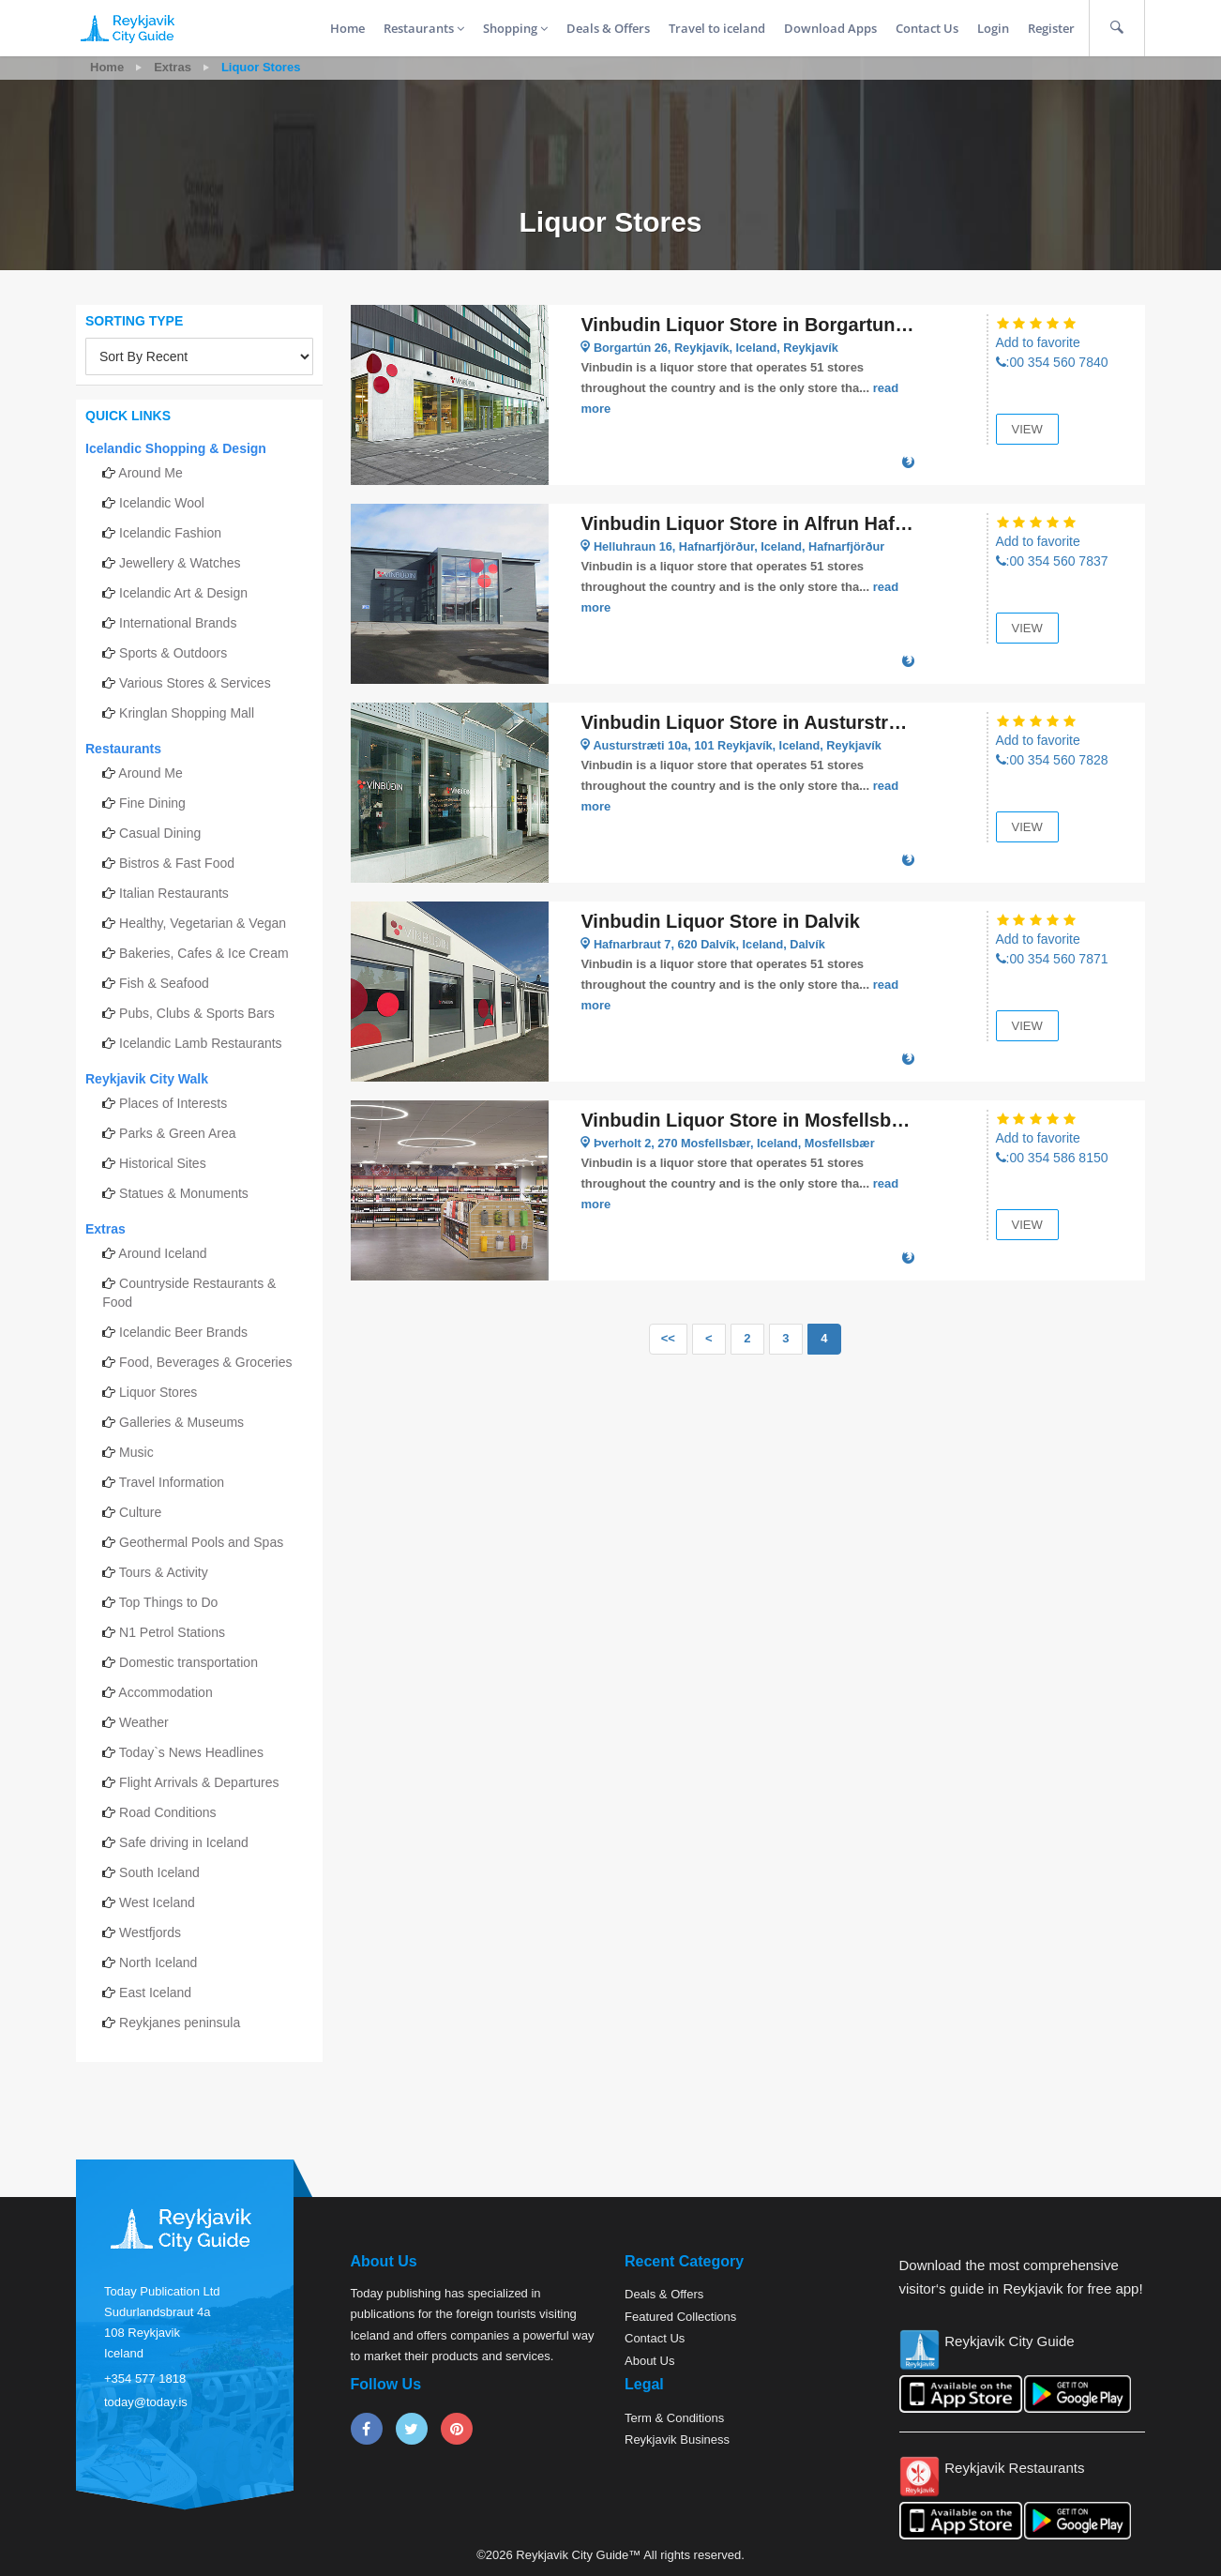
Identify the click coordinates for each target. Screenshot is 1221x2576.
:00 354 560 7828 (1052, 759)
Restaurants (424, 28)
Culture (140, 1512)
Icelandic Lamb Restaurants (200, 1043)
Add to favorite (1038, 342)
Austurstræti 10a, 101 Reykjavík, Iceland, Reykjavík (741, 745)
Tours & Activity (163, 1572)
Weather (144, 1722)
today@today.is (146, 2402)
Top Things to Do (169, 1602)
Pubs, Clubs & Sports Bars (197, 1013)
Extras (172, 67)
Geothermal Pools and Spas (201, 1542)
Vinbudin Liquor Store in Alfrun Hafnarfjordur (747, 523)
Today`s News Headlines (191, 1752)
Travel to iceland (717, 28)
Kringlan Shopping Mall (186, 712)
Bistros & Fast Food (176, 863)
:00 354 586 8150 (1052, 1157)
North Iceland (158, 1962)
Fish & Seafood (164, 983)
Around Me (150, 472)
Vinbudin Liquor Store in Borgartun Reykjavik (747, 324)
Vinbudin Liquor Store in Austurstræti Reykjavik (747, 722)
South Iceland (159, 1872)
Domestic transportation (188, 1662)
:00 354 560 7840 (1052, 362)
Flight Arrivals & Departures (199, 1782)
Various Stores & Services (195, 682)
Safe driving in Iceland (184, 1842)
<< (668, 1338)
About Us (649, 2361)
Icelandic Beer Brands (183, 1332)
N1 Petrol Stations (172, 1632)
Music (136, 1452)
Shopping (515, 28)
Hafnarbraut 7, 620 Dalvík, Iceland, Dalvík (712, 944)
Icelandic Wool (161, 502)
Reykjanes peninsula (179, 2022)
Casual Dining (160, 833)
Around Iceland (162, 1253)
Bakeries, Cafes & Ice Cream (204, 953)
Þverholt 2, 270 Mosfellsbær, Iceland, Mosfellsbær (738, 1143)
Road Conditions (168, 1812)
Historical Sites (162, 1163)
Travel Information (171, 1482)
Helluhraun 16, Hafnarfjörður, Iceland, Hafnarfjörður (743, 546)
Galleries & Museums (181, 1422)
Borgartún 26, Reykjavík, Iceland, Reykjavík (719, 348)
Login (993, 28)
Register (1051, 28)
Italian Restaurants (174, 893)
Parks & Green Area (177, 1133)
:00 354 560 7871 (1052, 958)
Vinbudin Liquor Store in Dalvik (719, 921)
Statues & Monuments (184, 1193)
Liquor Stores (158, 1392)
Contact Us (927, 28)
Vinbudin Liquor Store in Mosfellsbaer (747, 1120)
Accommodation (165, 1692)
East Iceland (155, 1992)
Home (347, 28)
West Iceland (157, 1902)
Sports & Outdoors (173, 652)
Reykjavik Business (677, 2439)
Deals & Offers (608, 28)
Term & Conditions (674, 2418)
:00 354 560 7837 (1052, 560)
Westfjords (150, 1932)
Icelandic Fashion (170, 532)
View (1027, 429)
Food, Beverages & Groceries (205, 1362)
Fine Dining (152, 803)
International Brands (177, 622)
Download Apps (830, 28)
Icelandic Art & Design (183, 592)
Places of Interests (173, 1103)
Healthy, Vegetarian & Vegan (202, 923)
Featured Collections (680, 2317)
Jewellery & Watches (179, 562)
